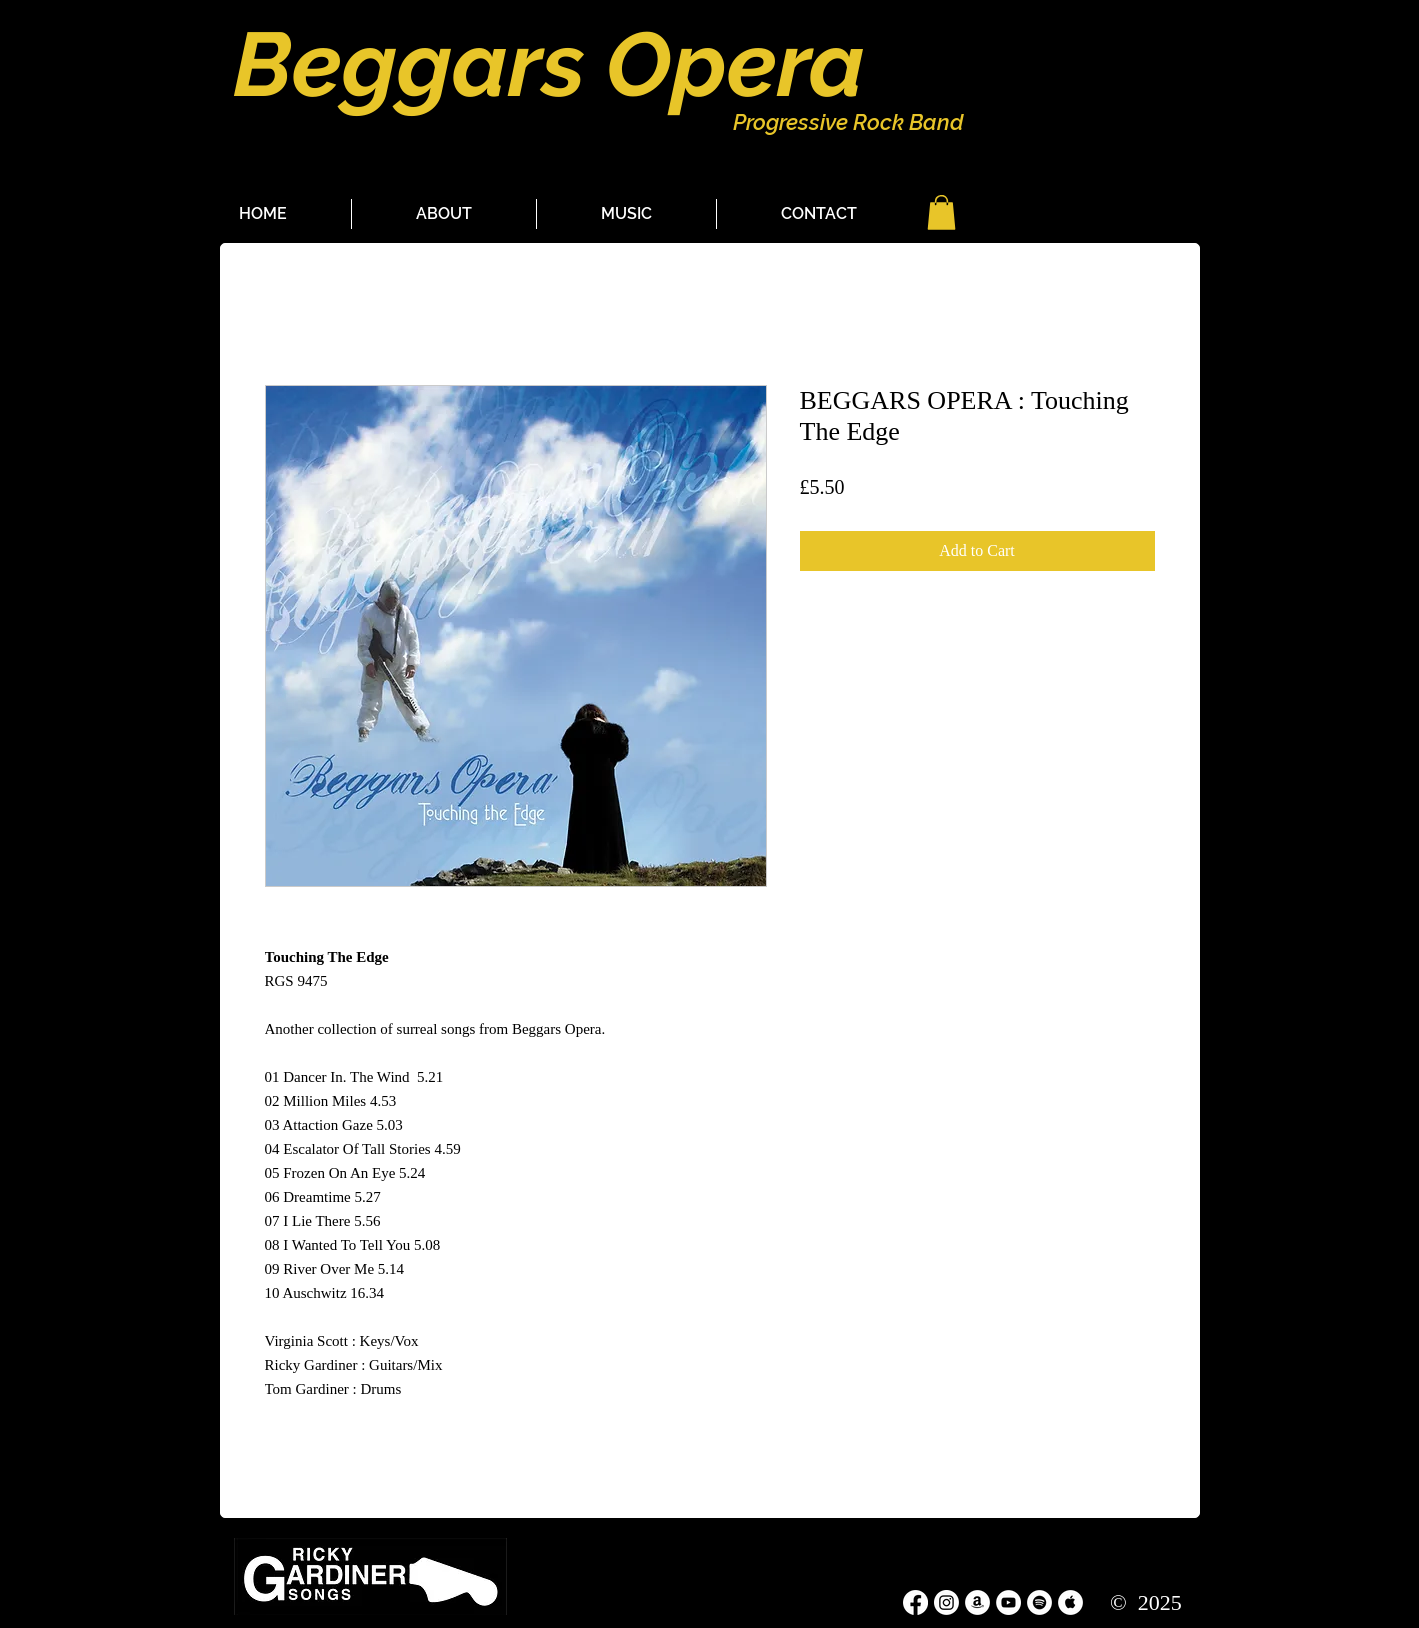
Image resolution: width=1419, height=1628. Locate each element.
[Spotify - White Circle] (1039, 1602)
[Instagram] (946, 1602)
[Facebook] (915, 1602)
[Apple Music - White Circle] (1070, 1602)
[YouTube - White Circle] (1008, 1602)
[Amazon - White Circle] (977, 1602)
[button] (941, 212)
